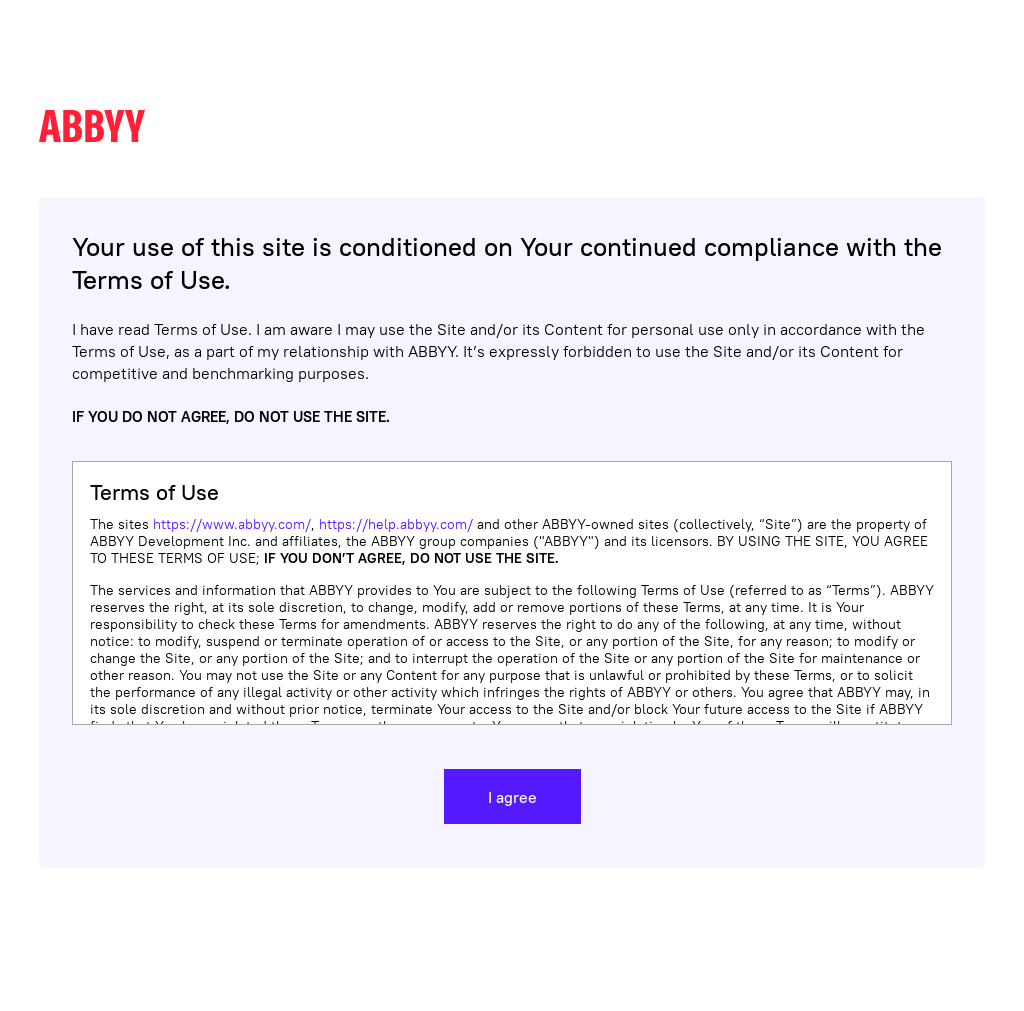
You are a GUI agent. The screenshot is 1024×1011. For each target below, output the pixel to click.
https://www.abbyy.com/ (232, 524)
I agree (512, 797)
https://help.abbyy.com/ (396, 524)
